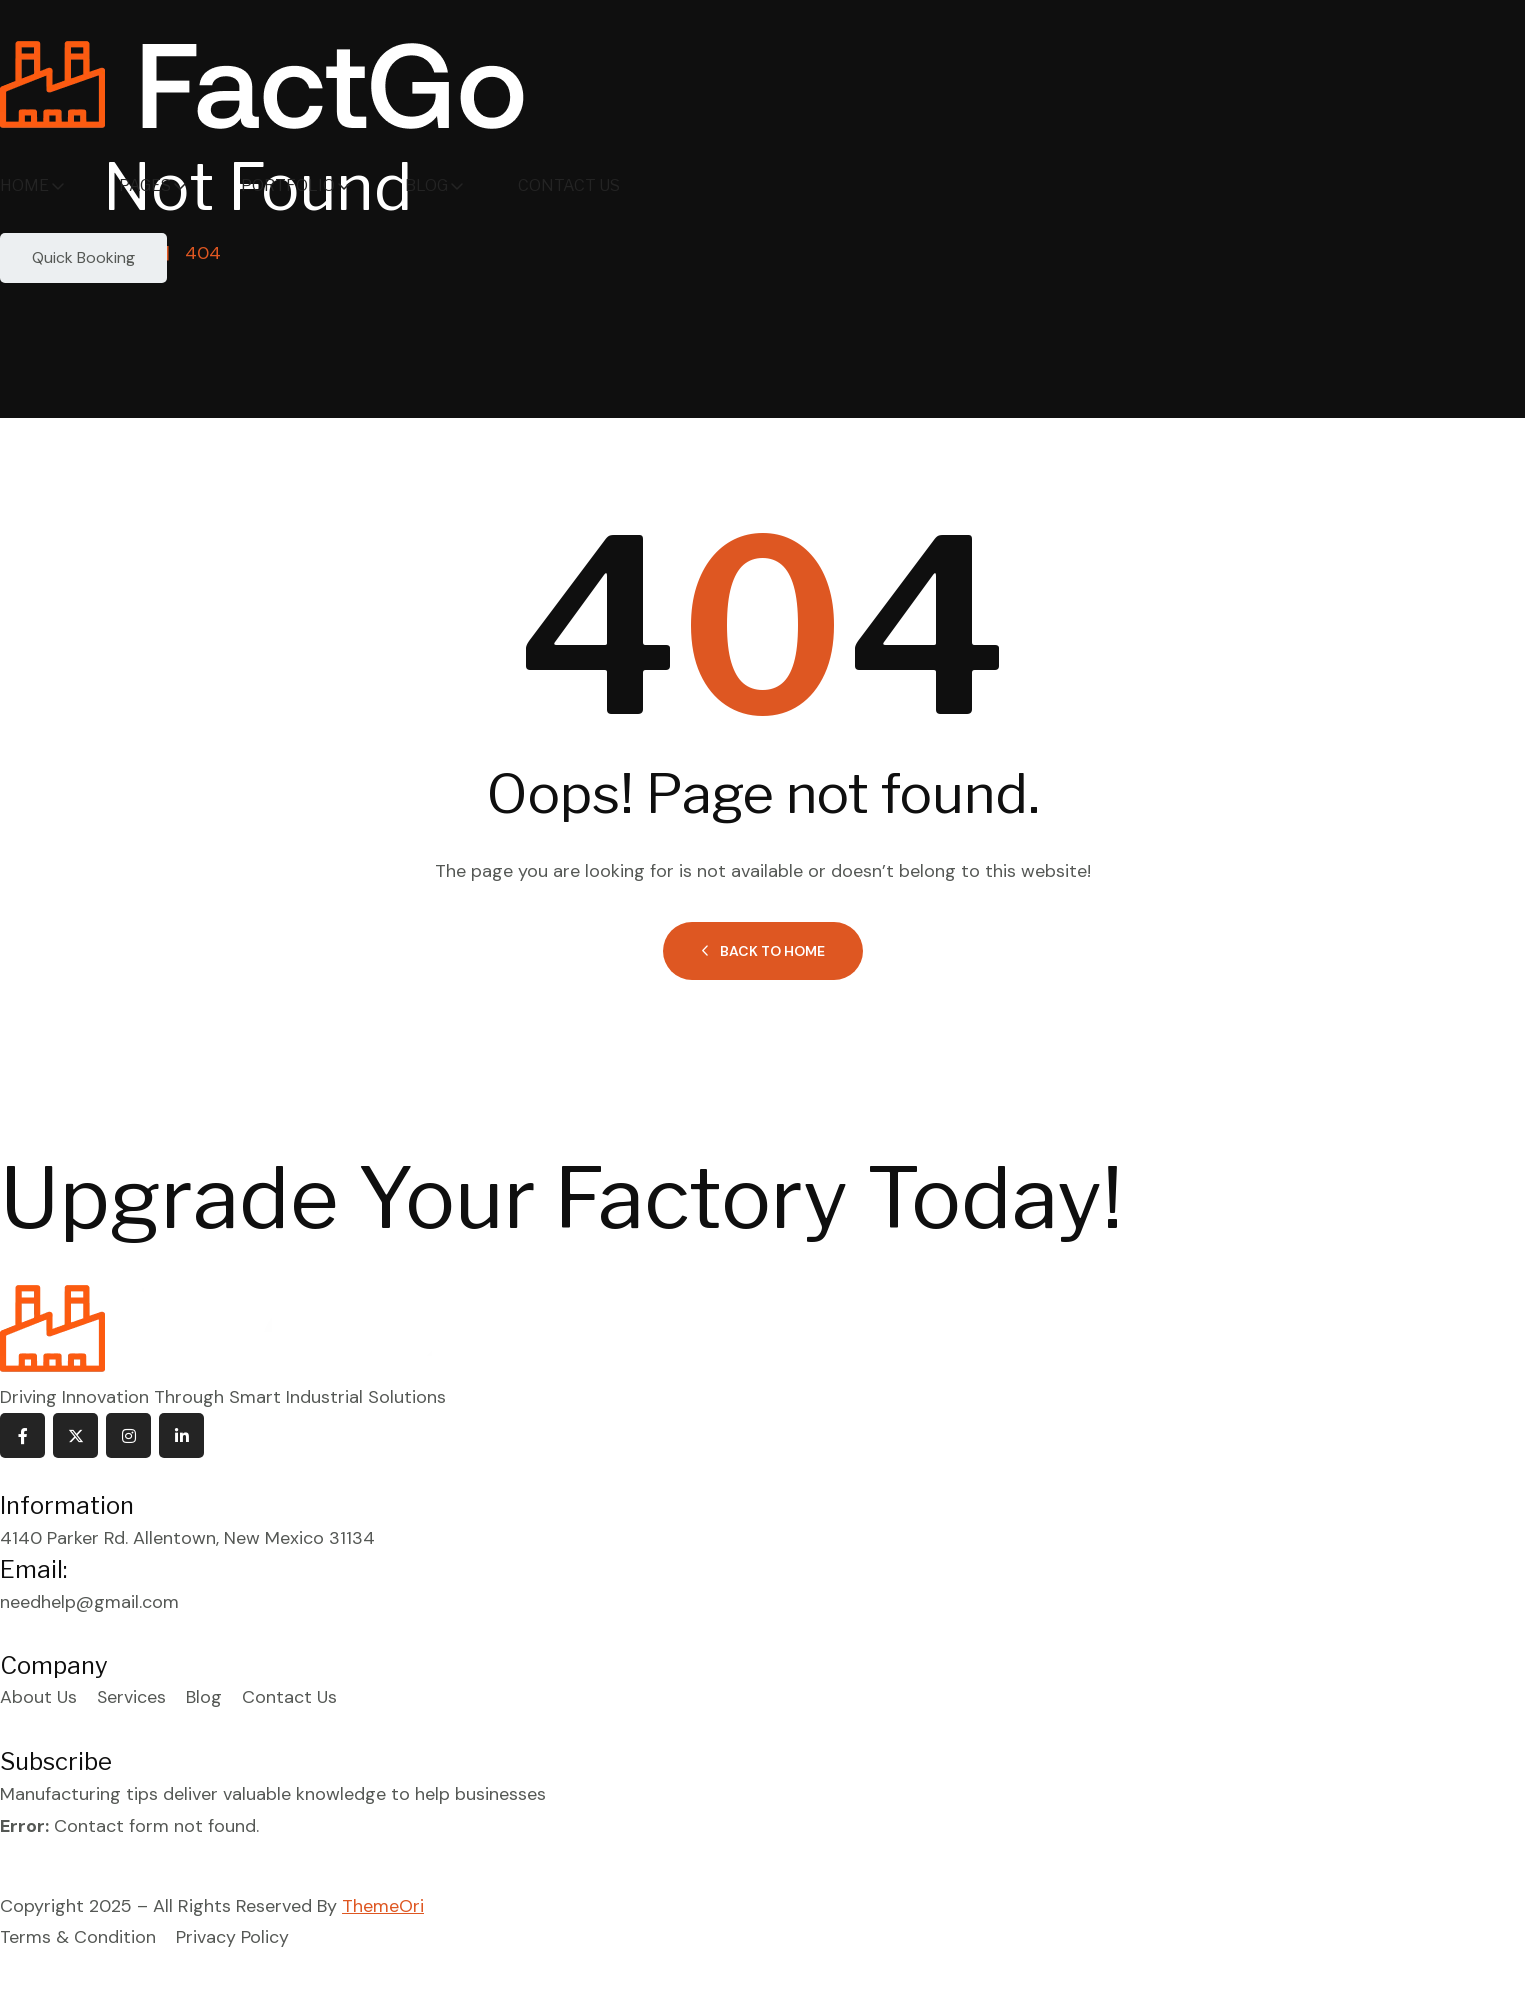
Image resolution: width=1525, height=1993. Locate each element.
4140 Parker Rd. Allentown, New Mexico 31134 (187, 1539)
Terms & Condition (78, 1939)
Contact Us (569, 185)
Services (133, 1699)
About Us (39, 1699)
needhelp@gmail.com (89, 1603)
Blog (426, 185)
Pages (145, 185)
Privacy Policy (232, 1939)
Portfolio (288, 185)
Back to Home (763, 952)
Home (24, 185)
